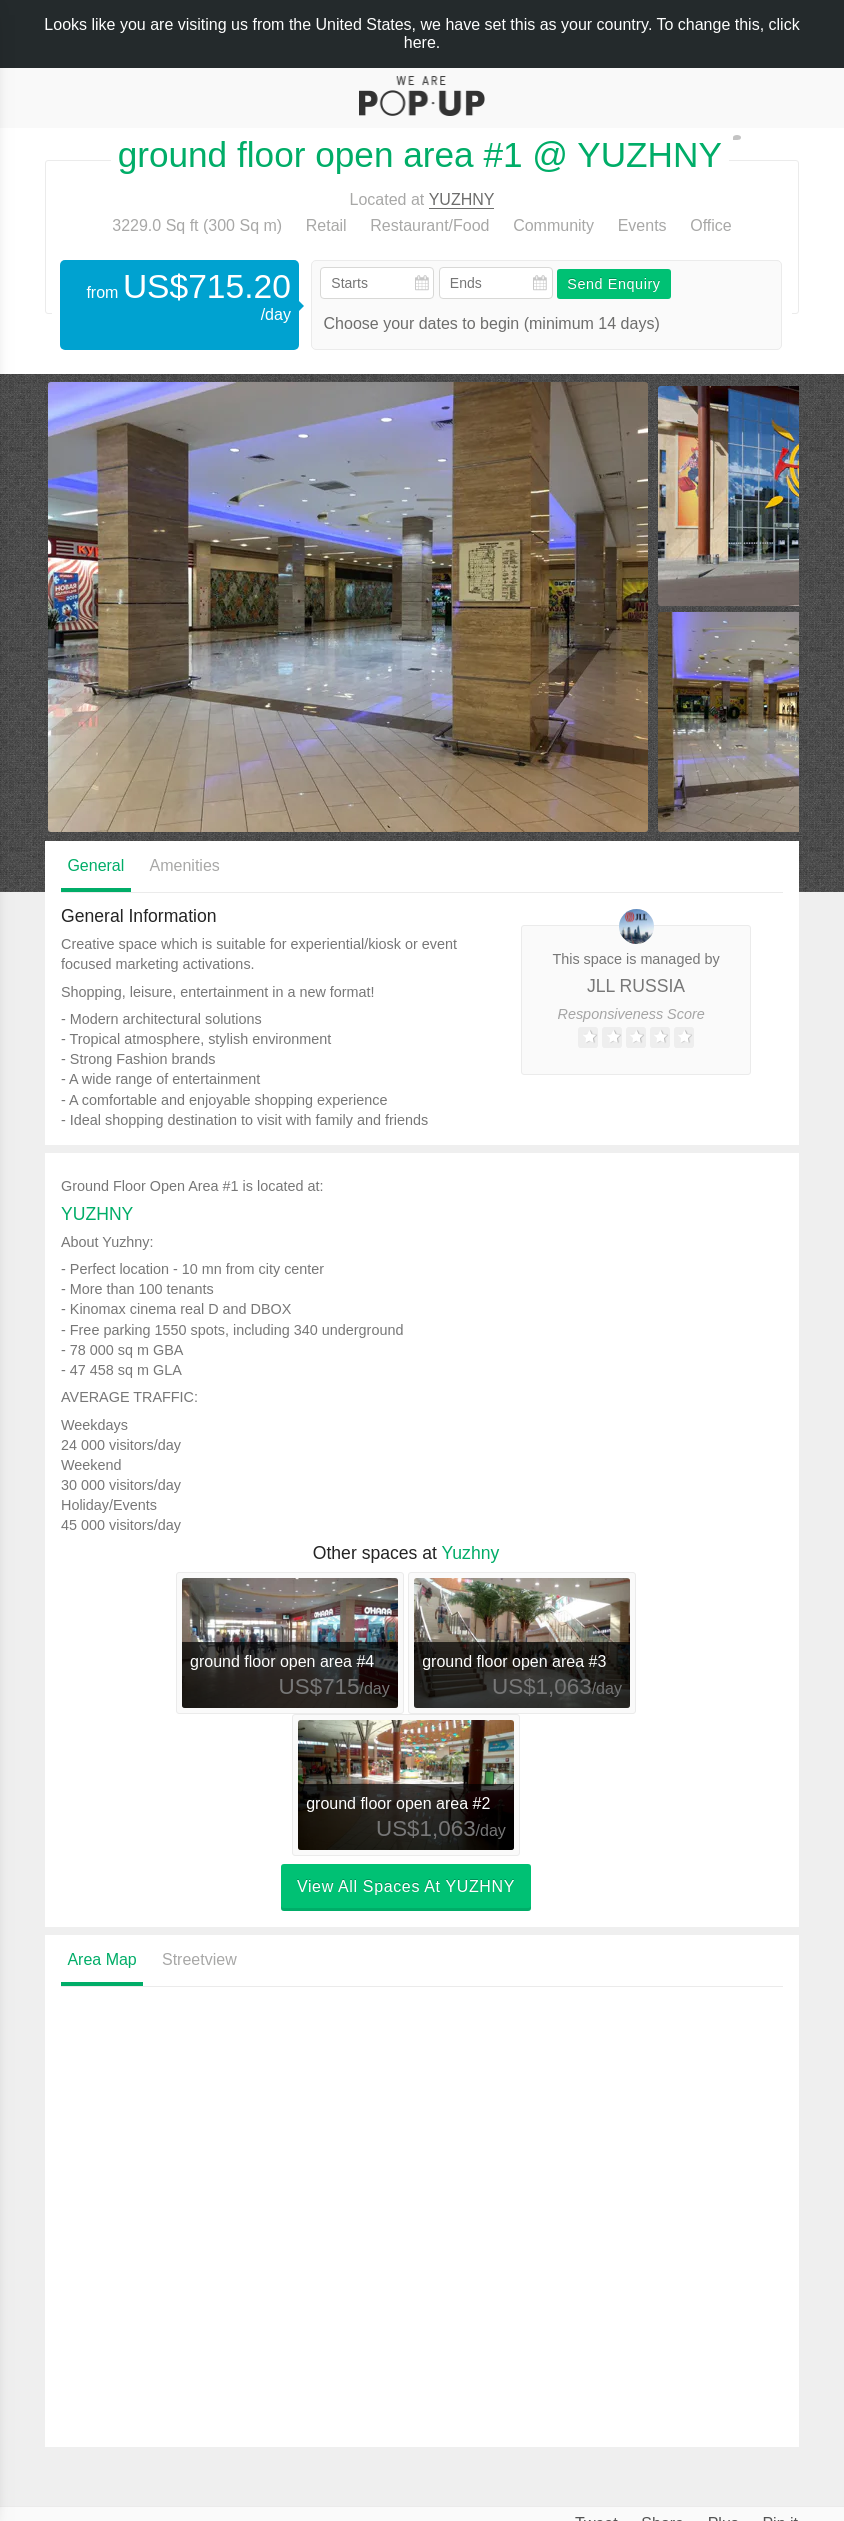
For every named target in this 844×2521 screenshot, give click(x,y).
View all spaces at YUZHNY (406, 1886)
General (95, 865)
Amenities (185, 865)
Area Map (101, 1959)
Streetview (199, 1959)
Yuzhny (471, 1553)
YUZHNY (462, 199)
